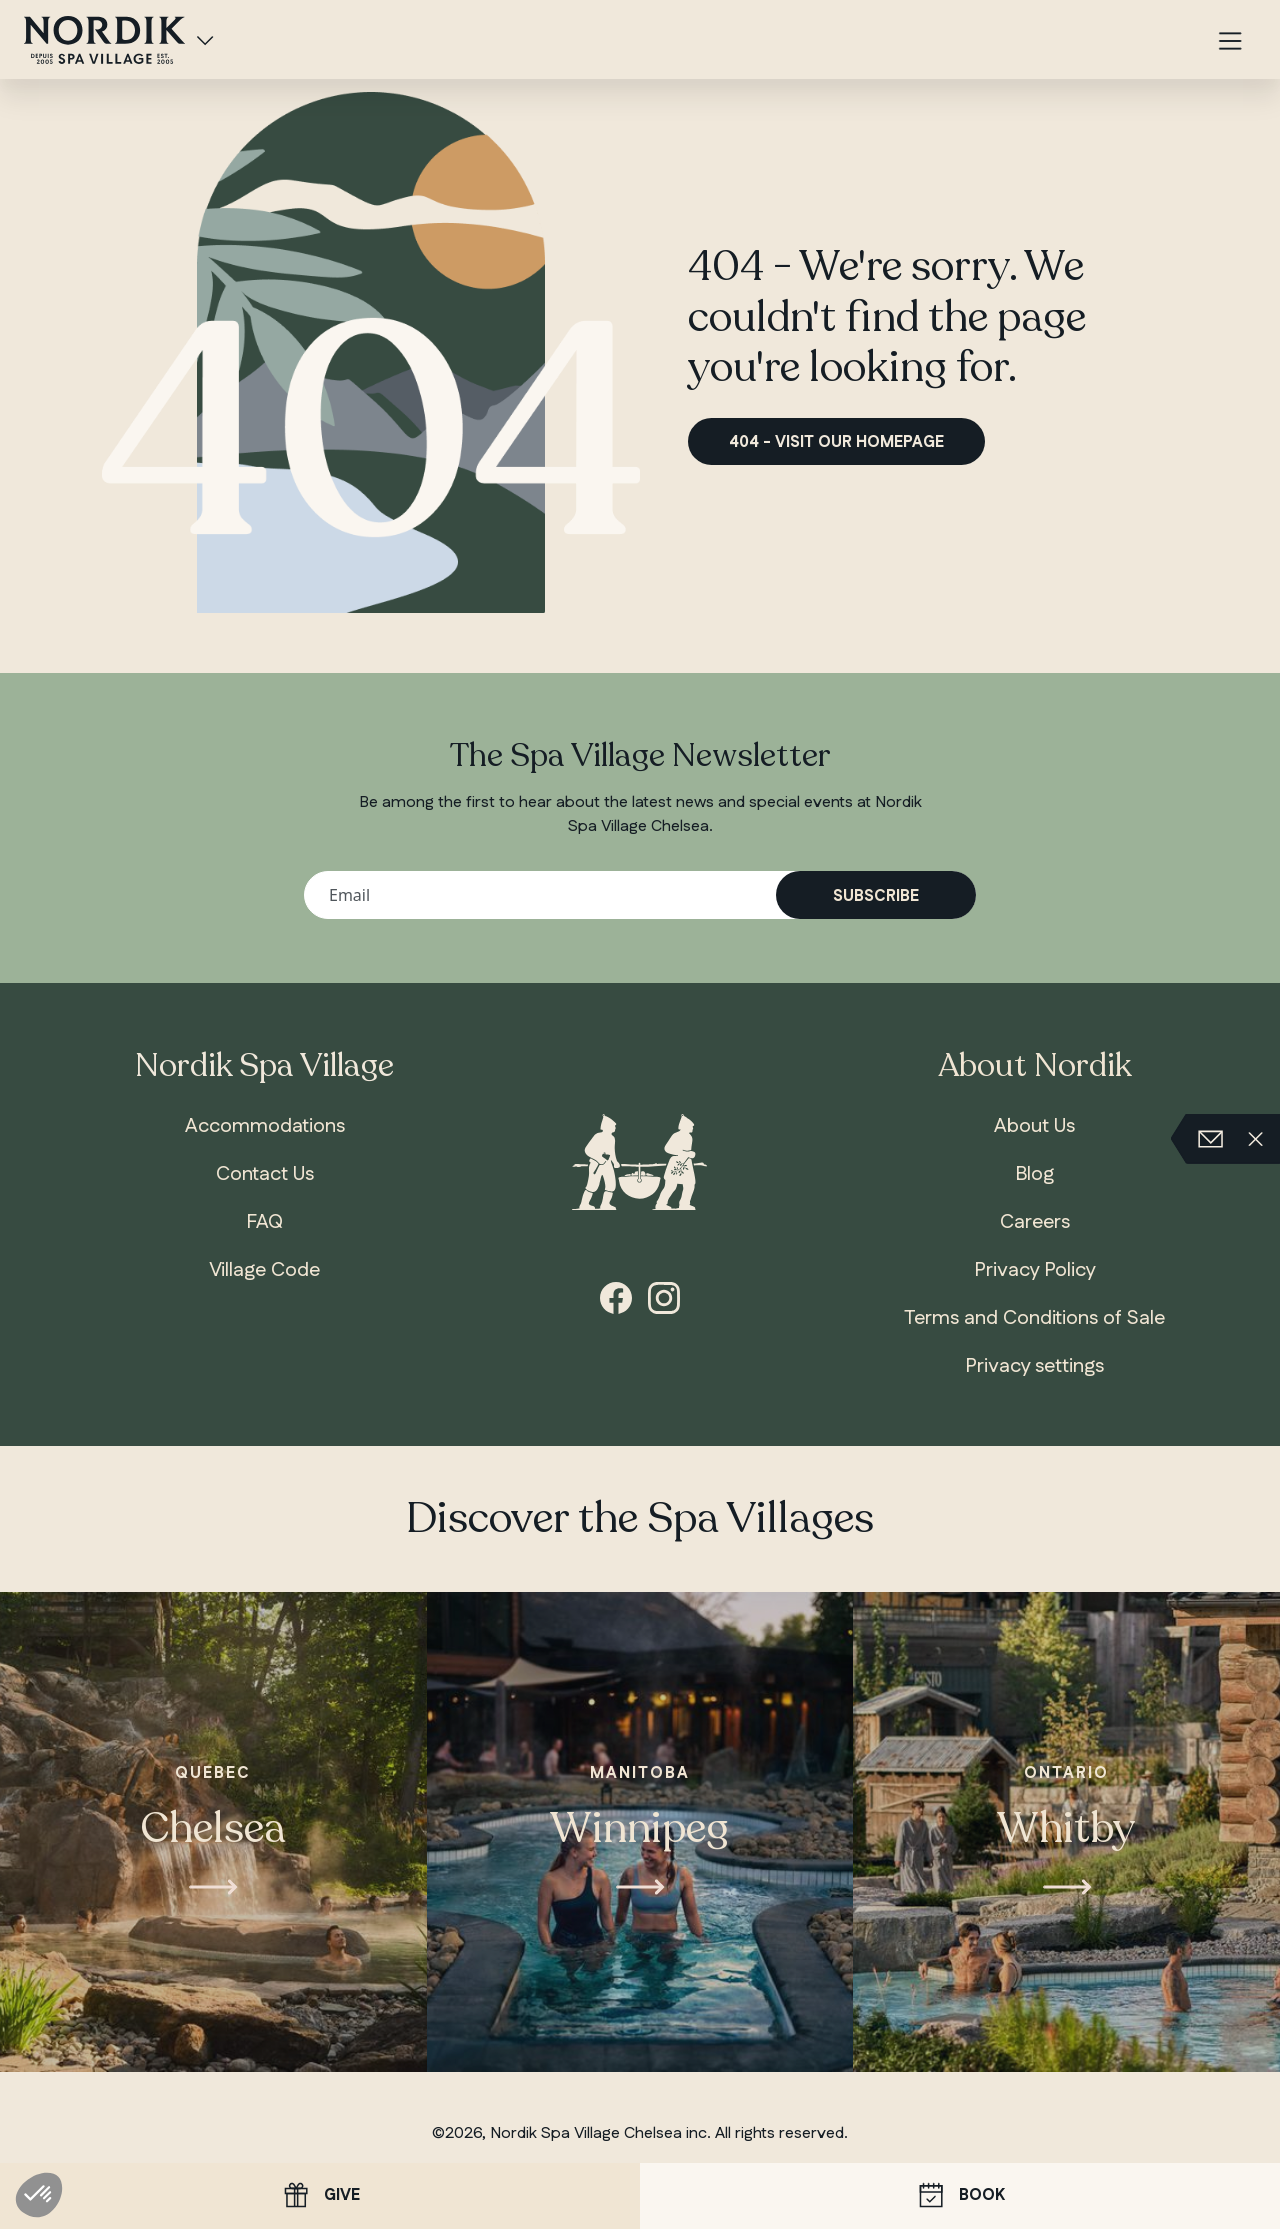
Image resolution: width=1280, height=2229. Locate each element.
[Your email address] (640, 895)
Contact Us (265, 1174)
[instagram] (664, 1296)
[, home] (104, 38)
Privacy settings (1034, 1366)
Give (320, 2196)
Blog (1034, 1174)
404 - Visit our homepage (836, 442)
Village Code (264, 1270)
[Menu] (1230, 42)
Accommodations (265, 1126)
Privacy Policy (1035, 1270)
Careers (1035, 1222)
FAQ (264, 1222)
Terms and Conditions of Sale (1034, 1318)
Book (960, 2196)
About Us (1034, 1126)
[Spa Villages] (205, 40)
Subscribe (876, 896)
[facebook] (616, 1296)
